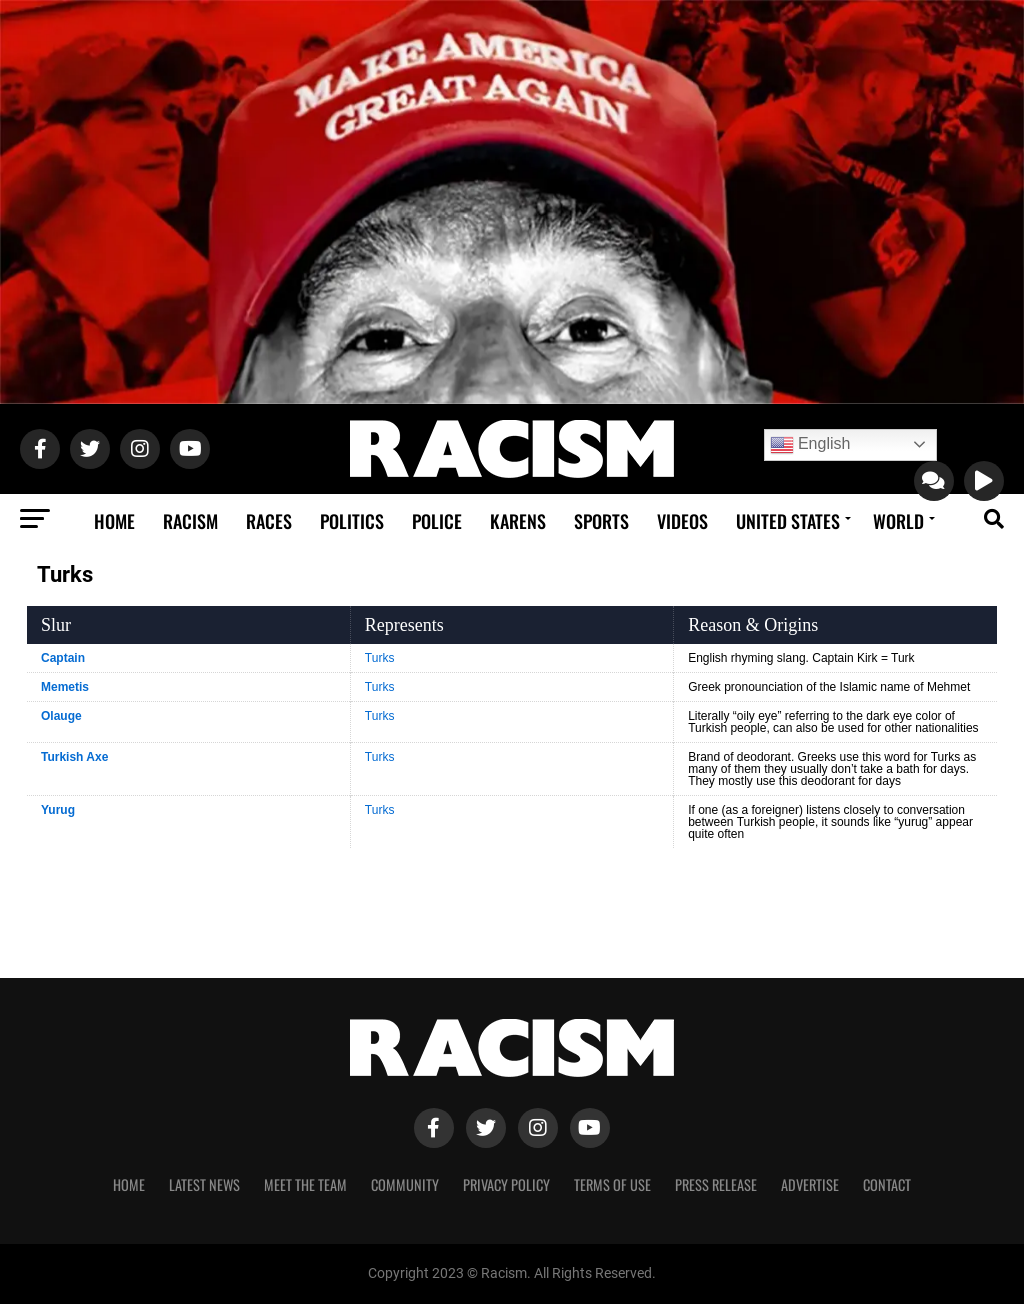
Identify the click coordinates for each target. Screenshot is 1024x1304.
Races (269, 521)
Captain (63, 658)
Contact (887, 1184)
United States (788, 521)
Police (437, 521)
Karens (518, 521)
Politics (352, 521)
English (810, 445)
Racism (190, 521)
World (898, 521)
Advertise (810, 1184)
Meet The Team (305, 1184)
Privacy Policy (506, 1184)
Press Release (716, 1184)
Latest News (204, 1184)
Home (114, 521)
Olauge (61, 716)
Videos (682, 521)
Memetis (65, 687)
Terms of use (612, 1184)
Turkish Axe (74, 757)
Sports (601, 521)
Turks (380, 658)
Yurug (58, 810)
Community (405, 1184)
